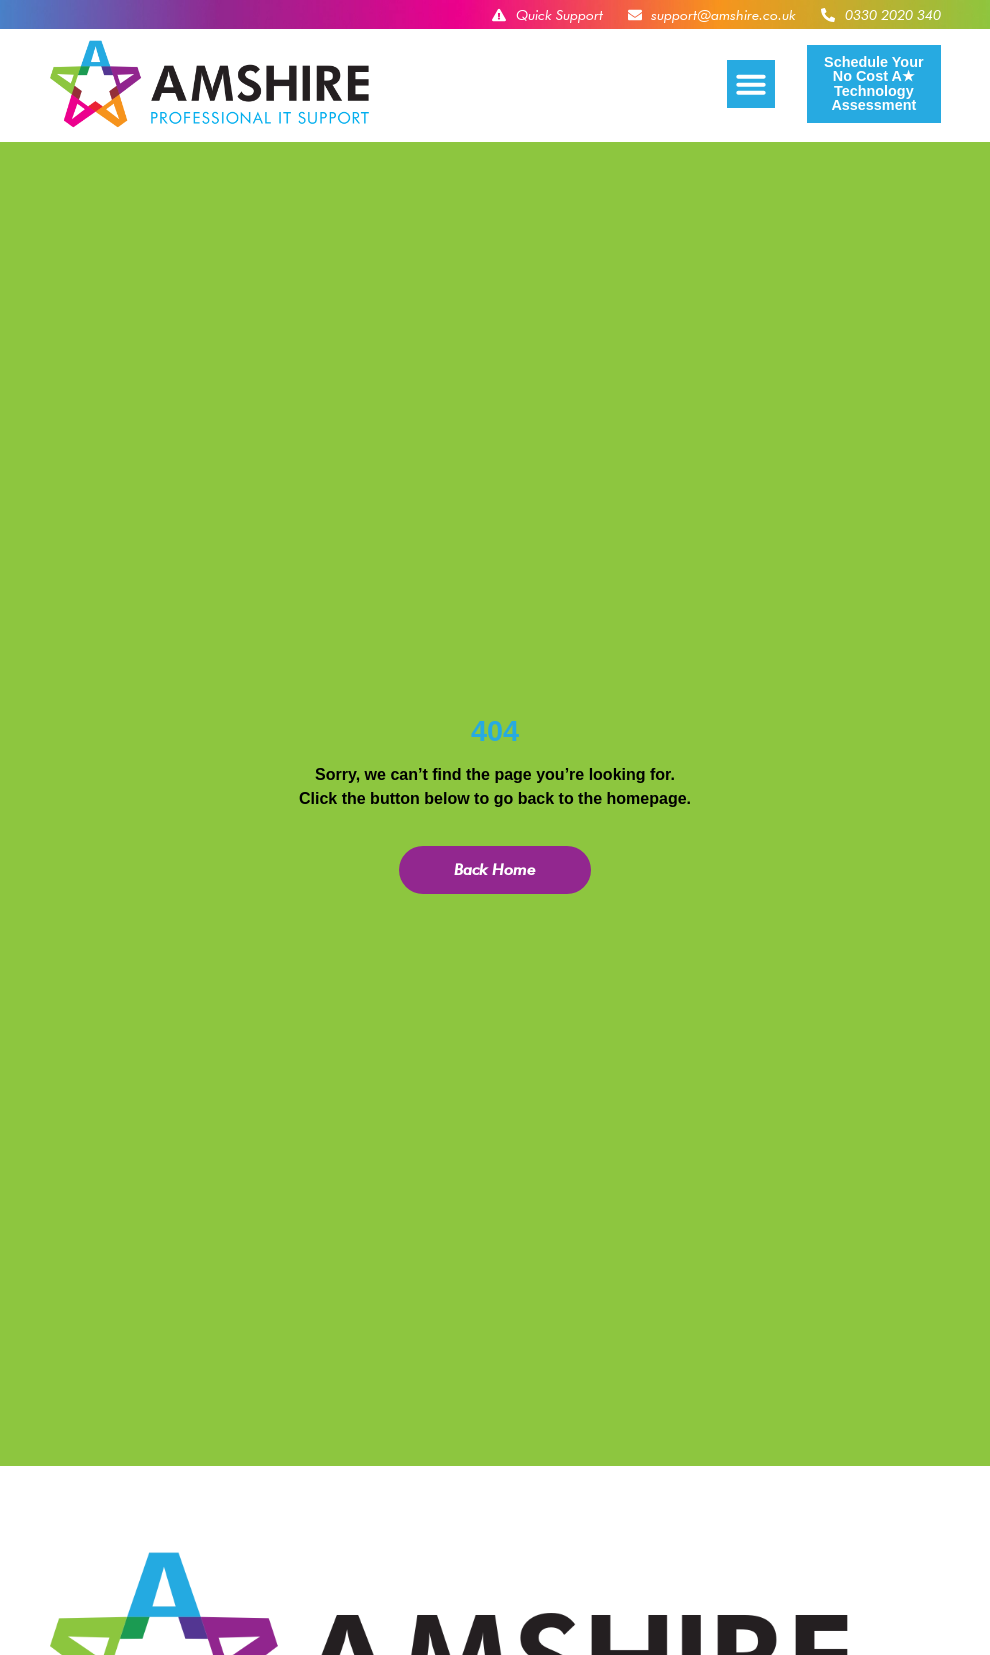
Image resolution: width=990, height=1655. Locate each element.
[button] (751, 84)
